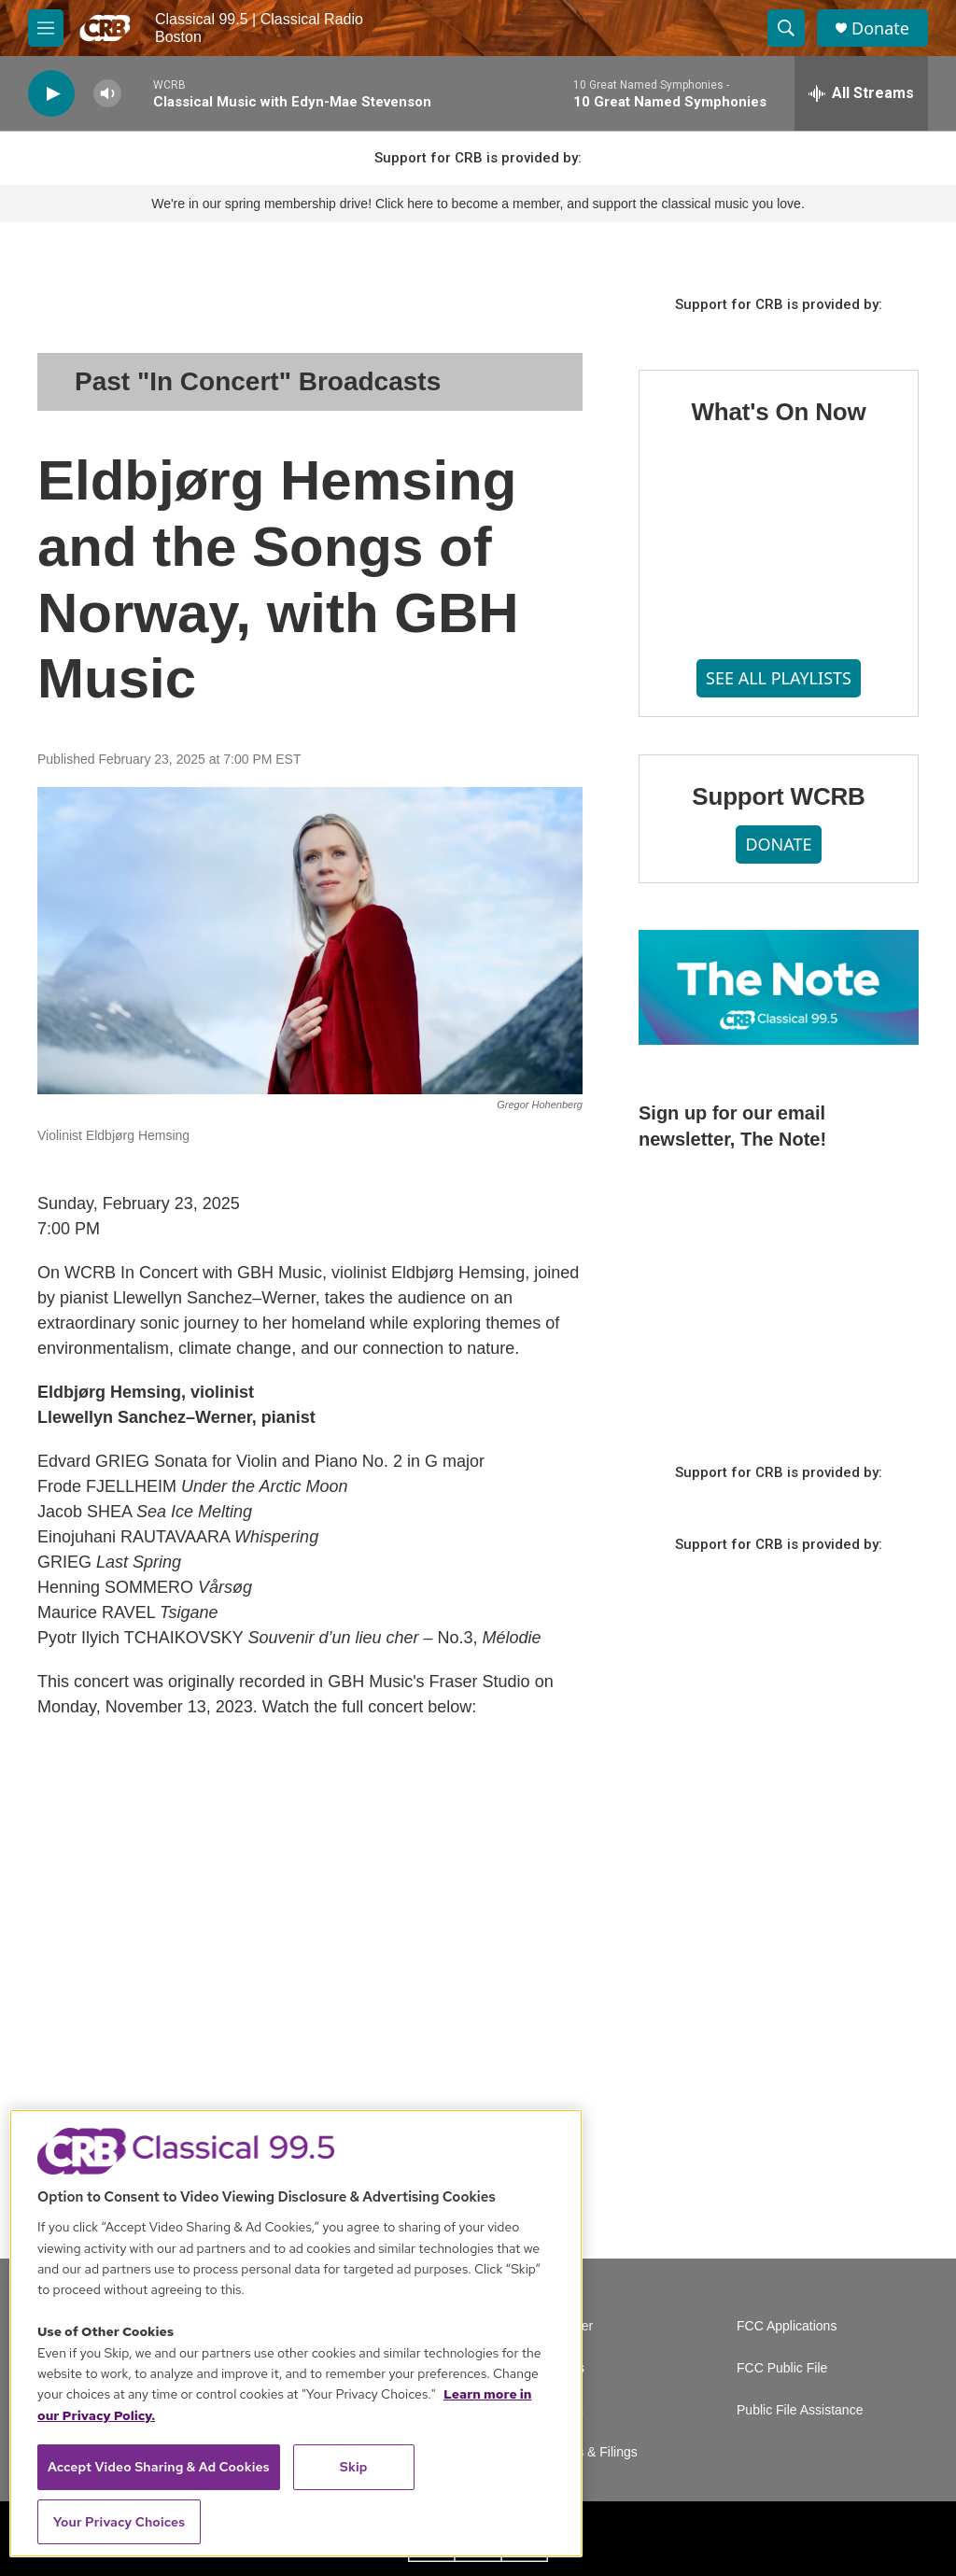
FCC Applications (786, 2326)
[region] (296, 2333)
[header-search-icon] (786, 28)
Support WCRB (778, 796)
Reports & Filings (588, 2452)
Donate (880, 28)
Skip (354, 2466)
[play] (51, 94)
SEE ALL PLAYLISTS (778, 678)
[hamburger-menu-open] (45, 28)
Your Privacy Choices (119, 2521)
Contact (560, 2410)
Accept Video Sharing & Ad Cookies (159, 2466)
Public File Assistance (800, 2410)
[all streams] (861, 93)
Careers (561, 2368)
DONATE (778, 844)
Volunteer (565, 2326)
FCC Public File (782, 2368)
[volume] (107, 94)
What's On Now (778, 412)
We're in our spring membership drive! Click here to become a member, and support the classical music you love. (478, 203)
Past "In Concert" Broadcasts (258, 381)
